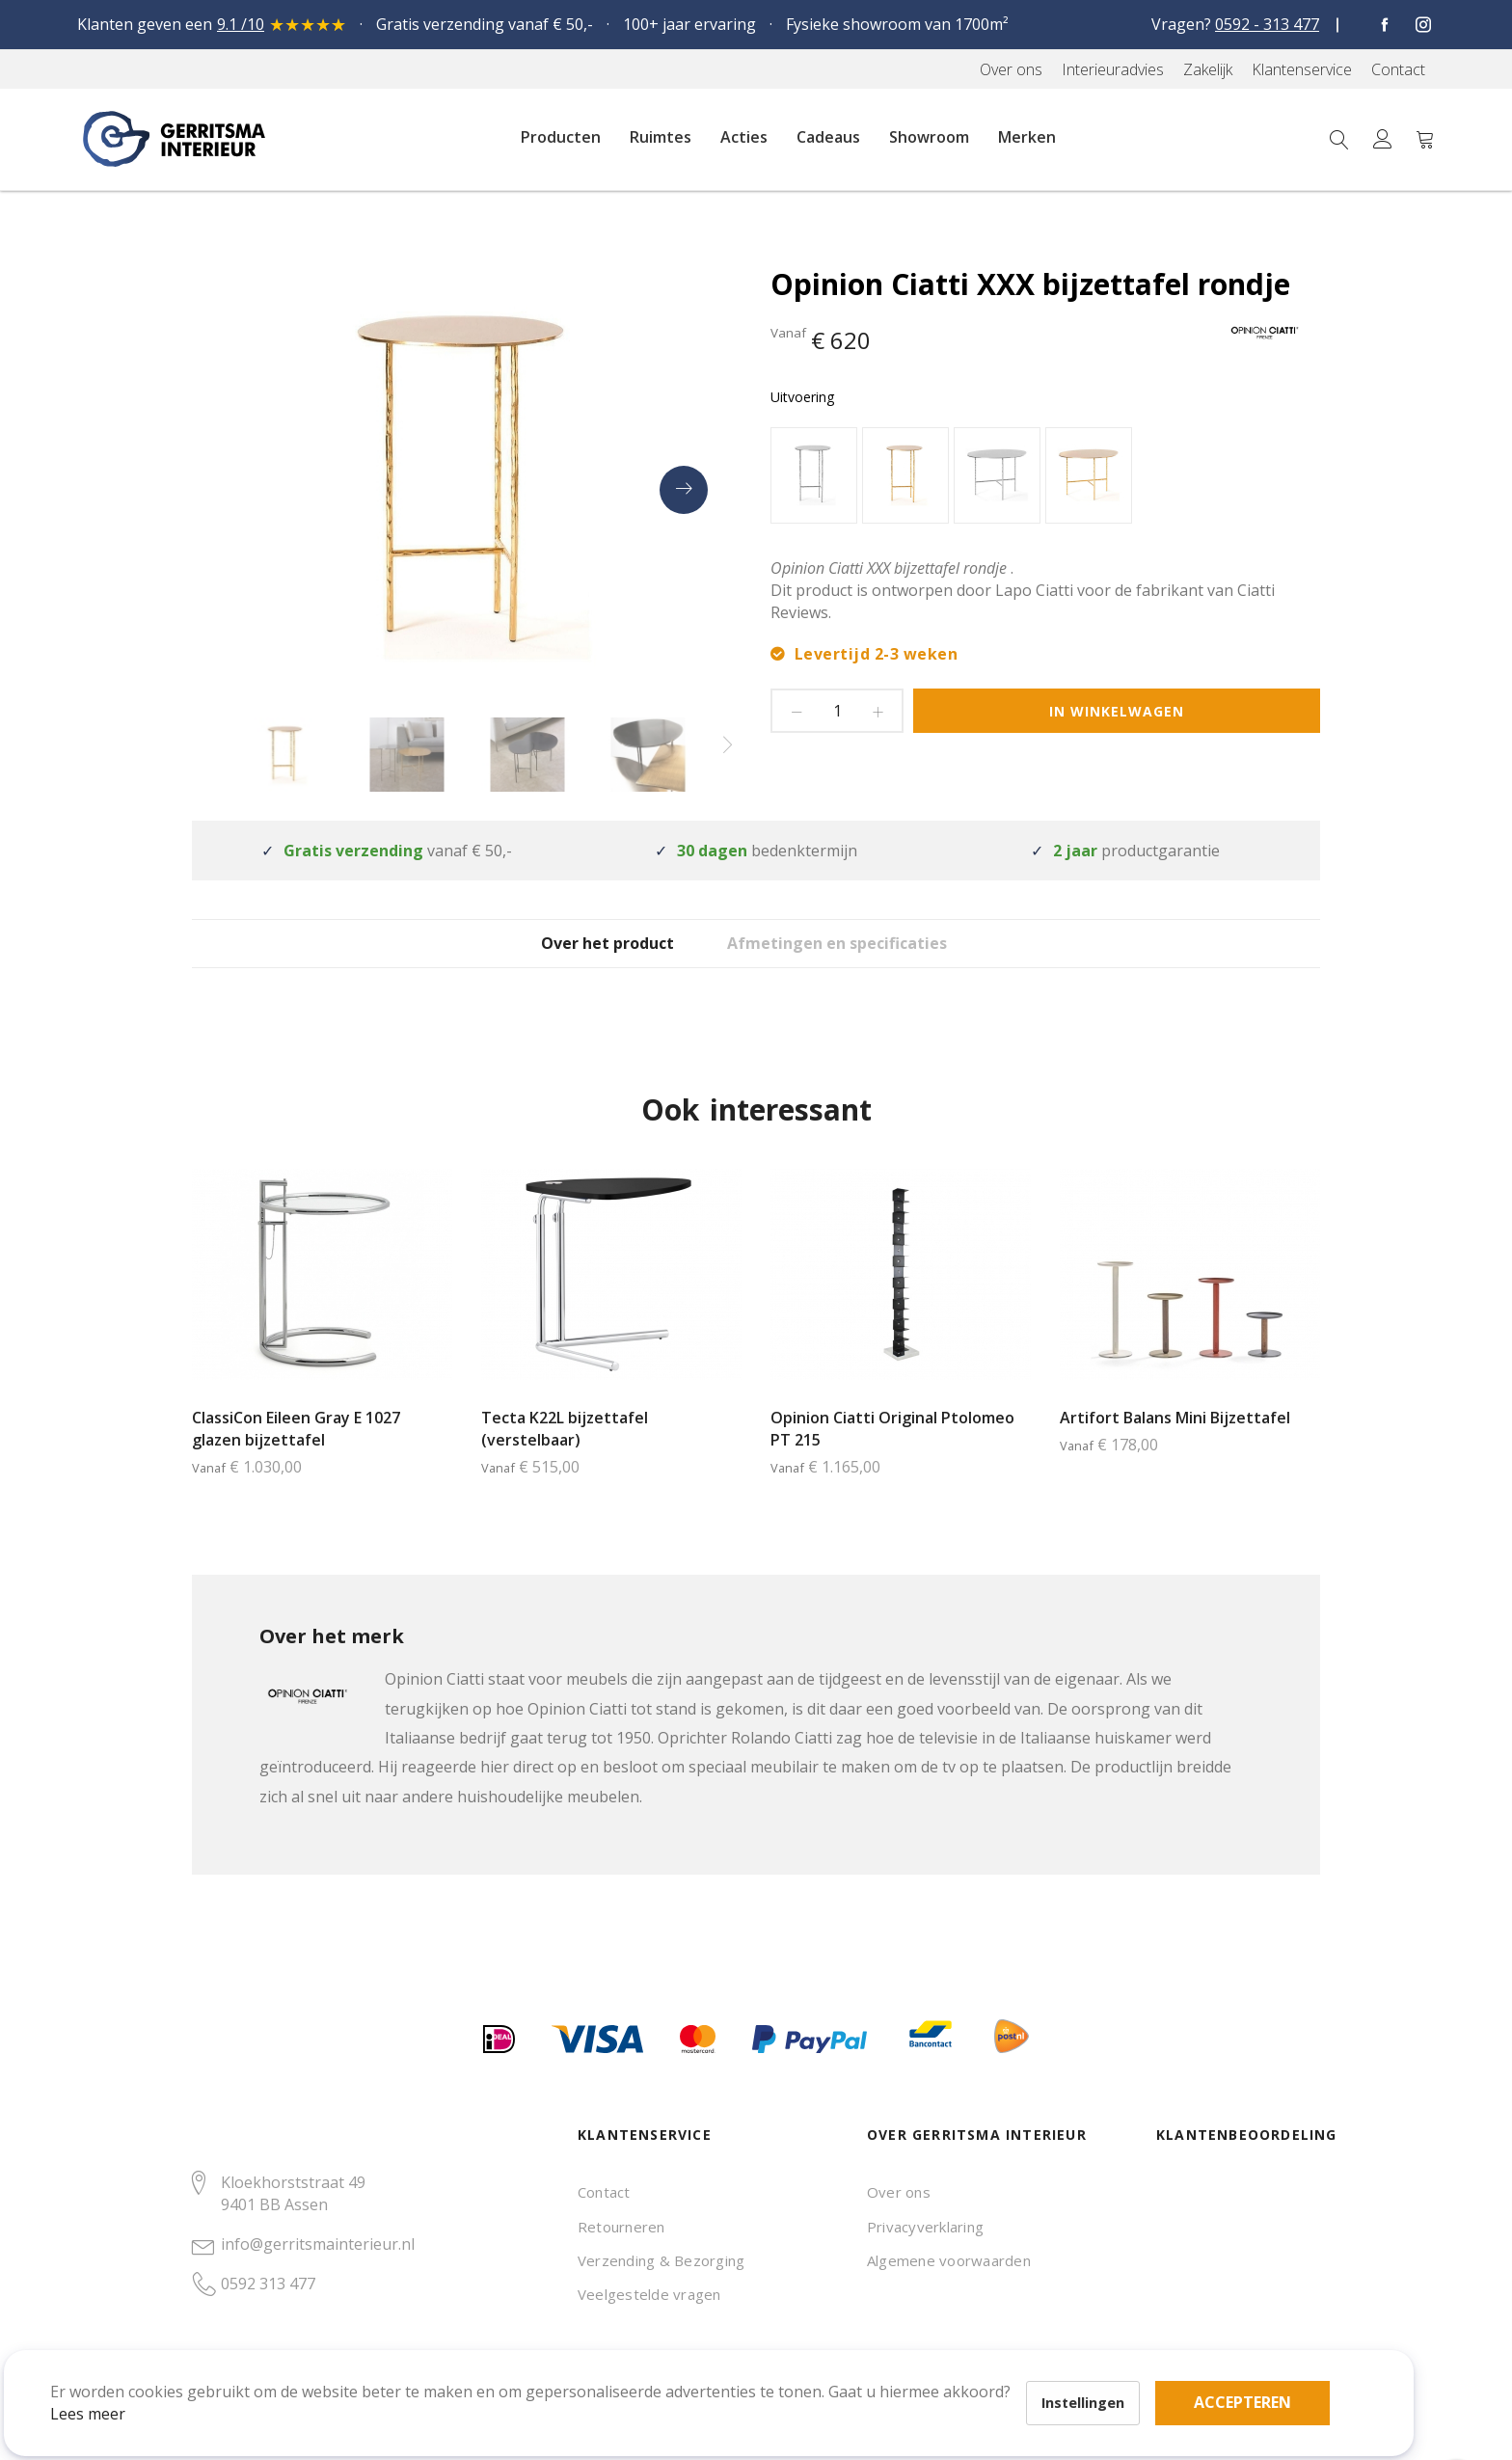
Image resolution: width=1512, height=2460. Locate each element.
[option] (813, 475)
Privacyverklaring (925, 2226)
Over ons (899, 2192)
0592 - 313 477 (1267, 24)
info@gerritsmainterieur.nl (318, 2244)
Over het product (587, 958)
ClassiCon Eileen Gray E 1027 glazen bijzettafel (296, 1457)
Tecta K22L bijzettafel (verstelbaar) (564, 1457)
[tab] (587, 957)
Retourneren (621, 2226)
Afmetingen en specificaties (870, 958)
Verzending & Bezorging (661, 2260)
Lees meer (114, 2386)
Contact (604, 2192)
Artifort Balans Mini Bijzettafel (1175, 1446)
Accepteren (668, 2354)
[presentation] (684, 490)
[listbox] (1045, 477)
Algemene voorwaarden (949, 2260)
